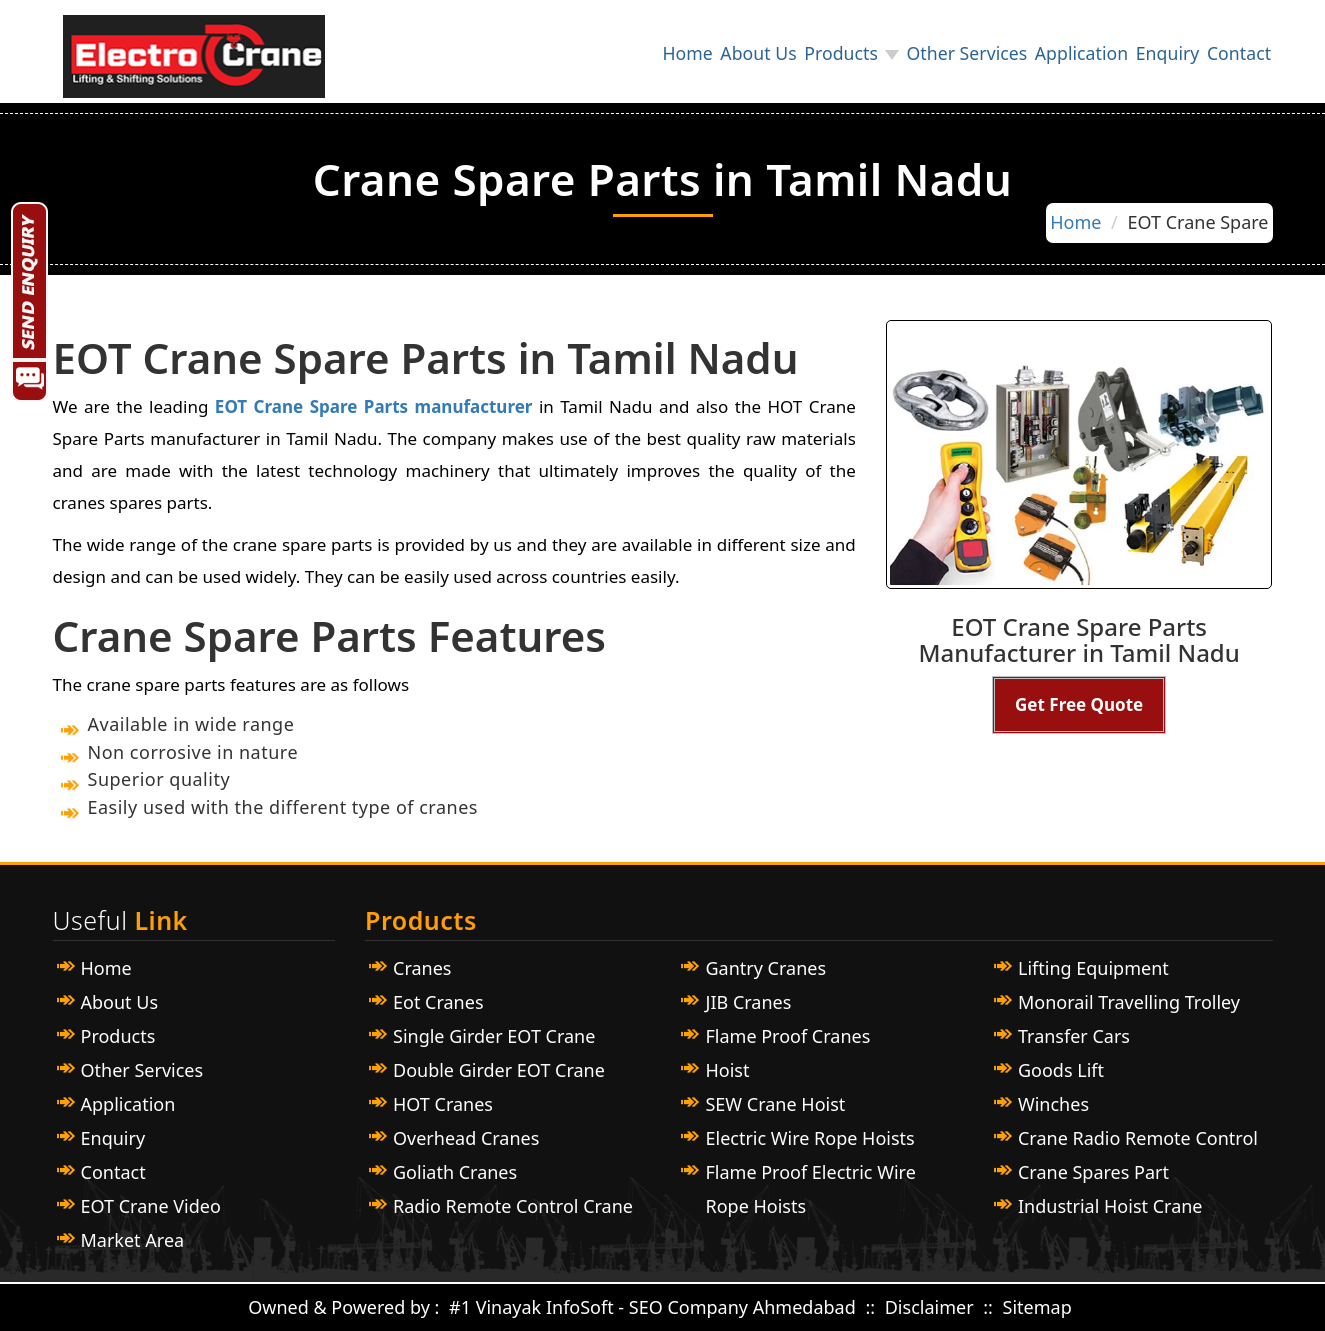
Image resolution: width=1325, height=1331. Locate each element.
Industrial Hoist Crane (1110, 1206)
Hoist (727, 1070)
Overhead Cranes (466, 1138)
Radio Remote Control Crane (513, 1206)
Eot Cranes (438, 1002)
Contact (1233, 57)
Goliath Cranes (455, 1172)
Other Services (928, 57)
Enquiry (1150, 57)
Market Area (133, 1240)
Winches (1053, 1104)
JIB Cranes (748, 1002)
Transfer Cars (1074, 1036)
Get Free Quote (1079, 704)
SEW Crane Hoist (775, 1104)
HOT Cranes (443, 1104)
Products (791, 57)
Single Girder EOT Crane (494, 1036)
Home (617, 57)
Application (1053, 57)
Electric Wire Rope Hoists (809, 1138)
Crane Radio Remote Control (1138, 1138)
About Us (698, 57)
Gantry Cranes (765, 968)
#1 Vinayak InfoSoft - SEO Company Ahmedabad (652, 1307)
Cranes (422, 968)
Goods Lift (1061, 1070)
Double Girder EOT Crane (499, 1070)
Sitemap (1037, 1307)
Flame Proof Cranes (787, 1036)
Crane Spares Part (1093, 1172)
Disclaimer (932, 1307)
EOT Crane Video (151, 1206)
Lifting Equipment (1093, 968)
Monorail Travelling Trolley (1129, 1002)
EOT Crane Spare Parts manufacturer (370, 406)
